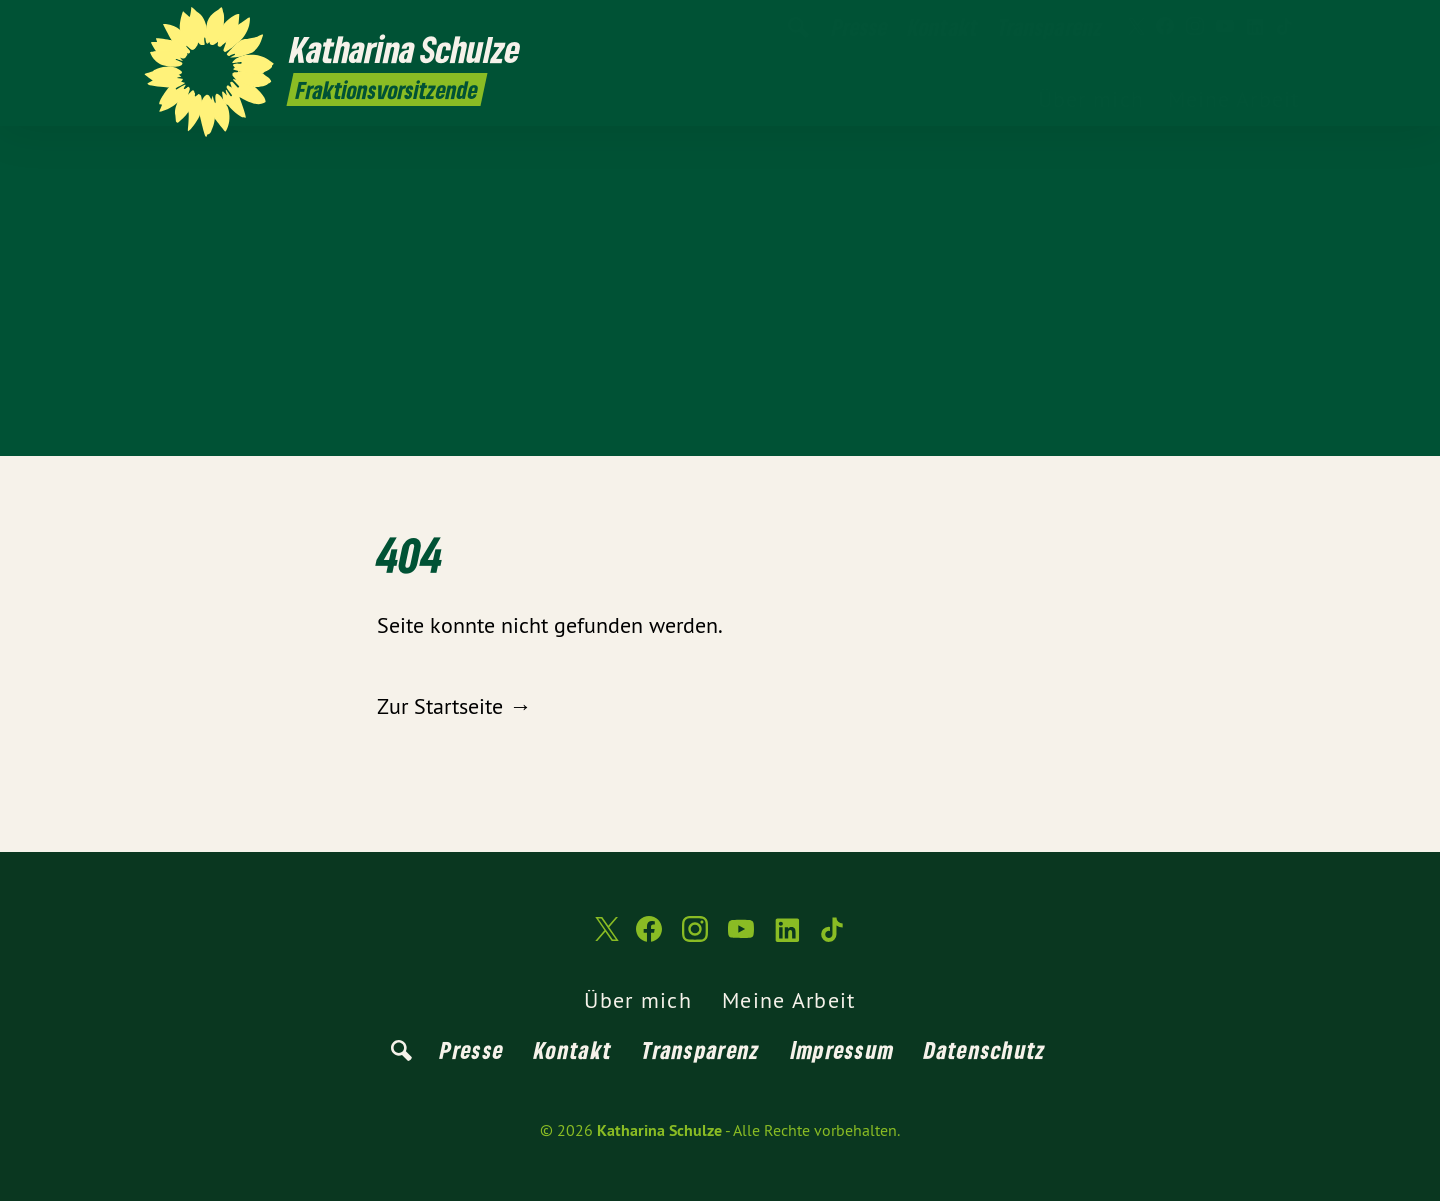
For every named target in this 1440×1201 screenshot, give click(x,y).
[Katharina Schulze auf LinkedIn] (1255, 27)
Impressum (843, 1049)
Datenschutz (985, 1049)
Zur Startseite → (454, 706)
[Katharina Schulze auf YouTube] (1225, 27)
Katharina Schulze (659, 1130)
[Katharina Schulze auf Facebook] (1165, 27)
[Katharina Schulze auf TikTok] (1285, 27)
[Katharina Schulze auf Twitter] (1135, 27)
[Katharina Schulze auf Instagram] (1195, 27)
